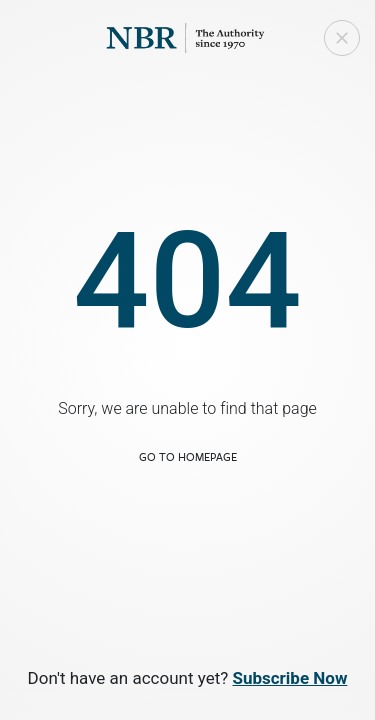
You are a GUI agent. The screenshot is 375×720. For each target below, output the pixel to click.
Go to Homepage (188, 456)
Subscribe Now (289, 678)
